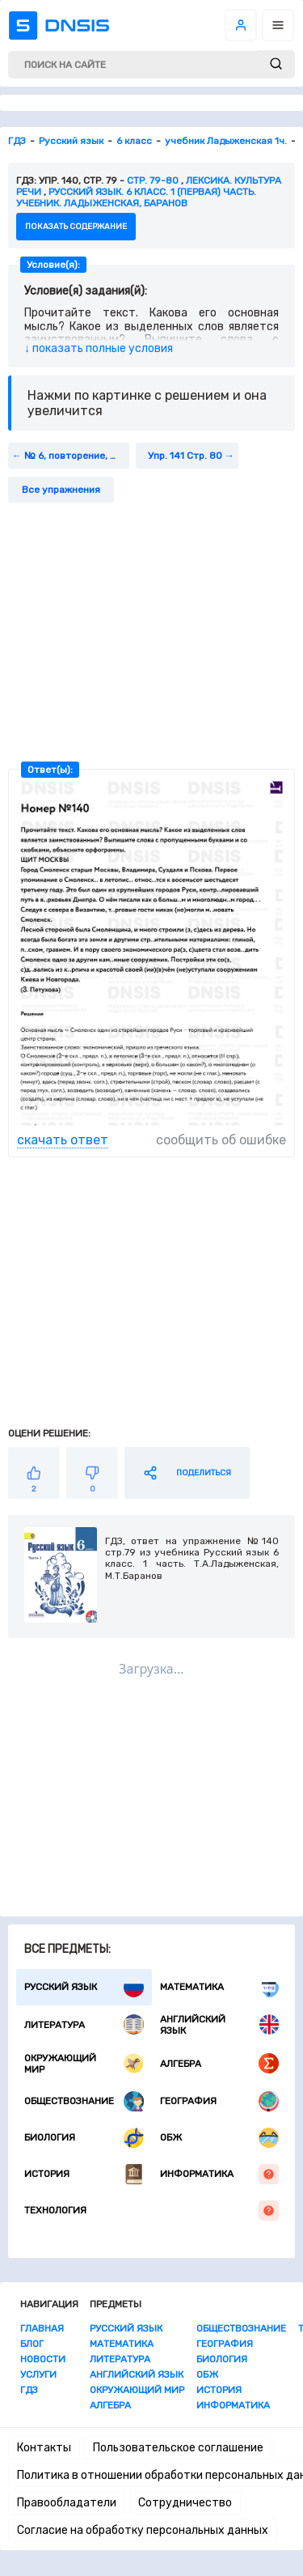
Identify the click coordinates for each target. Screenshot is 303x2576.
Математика (220, 1987)
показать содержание (76, 226)
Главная (42, 2328)
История (84, 2174)
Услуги (38, 2374)
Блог (32, 2343)
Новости (42, 2359)
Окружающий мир (84, 2063)
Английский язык (220, 2025)
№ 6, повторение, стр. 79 (76, 455)
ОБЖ (220, 2138)
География (220, 2101)
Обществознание (84, 2101)
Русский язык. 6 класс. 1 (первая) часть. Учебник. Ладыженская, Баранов (136, 197)
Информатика (220, 2174)
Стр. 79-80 (153, 180)
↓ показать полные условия (98, 348)
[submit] (276, 64)
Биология (84, 2138)
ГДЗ (29, 2390)
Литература (84, 2024)
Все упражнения (61, 489)
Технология (151, 2210)
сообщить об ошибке (221, 1140)
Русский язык (84, 1987)
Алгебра (220, 2063)
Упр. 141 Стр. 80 (185, 455)
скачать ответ (62, 1140)
